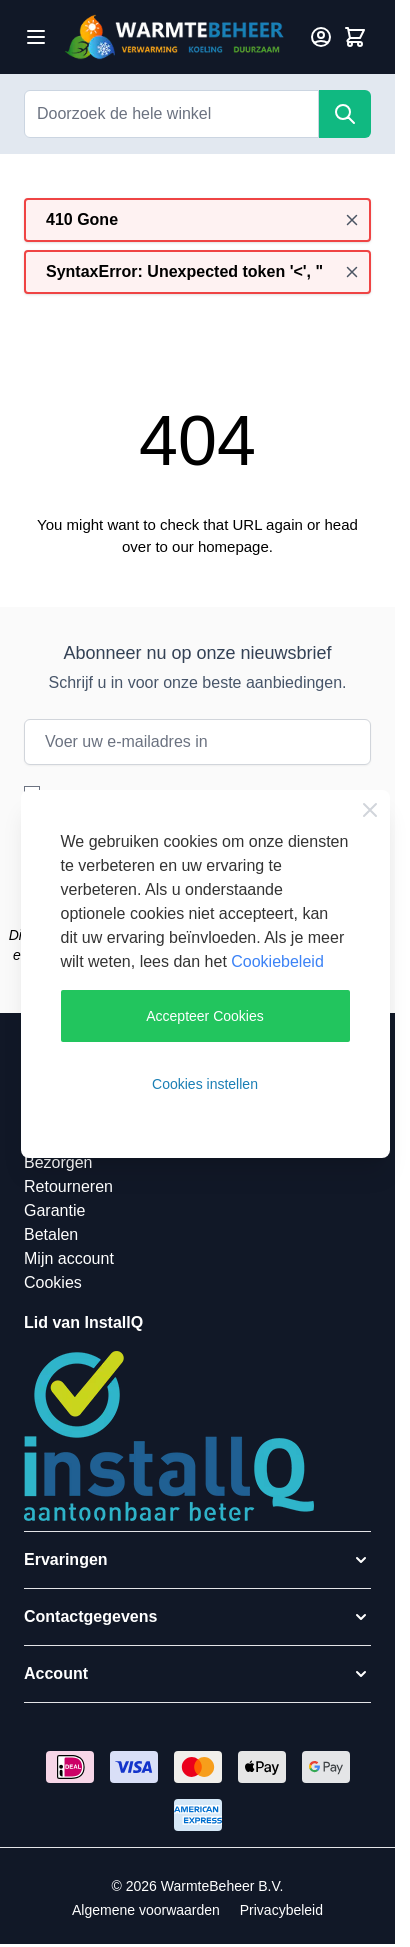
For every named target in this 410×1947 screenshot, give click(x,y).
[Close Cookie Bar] (370, 810)
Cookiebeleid (277, 961)
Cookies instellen (205, 1084)
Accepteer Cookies (205, 1016)
